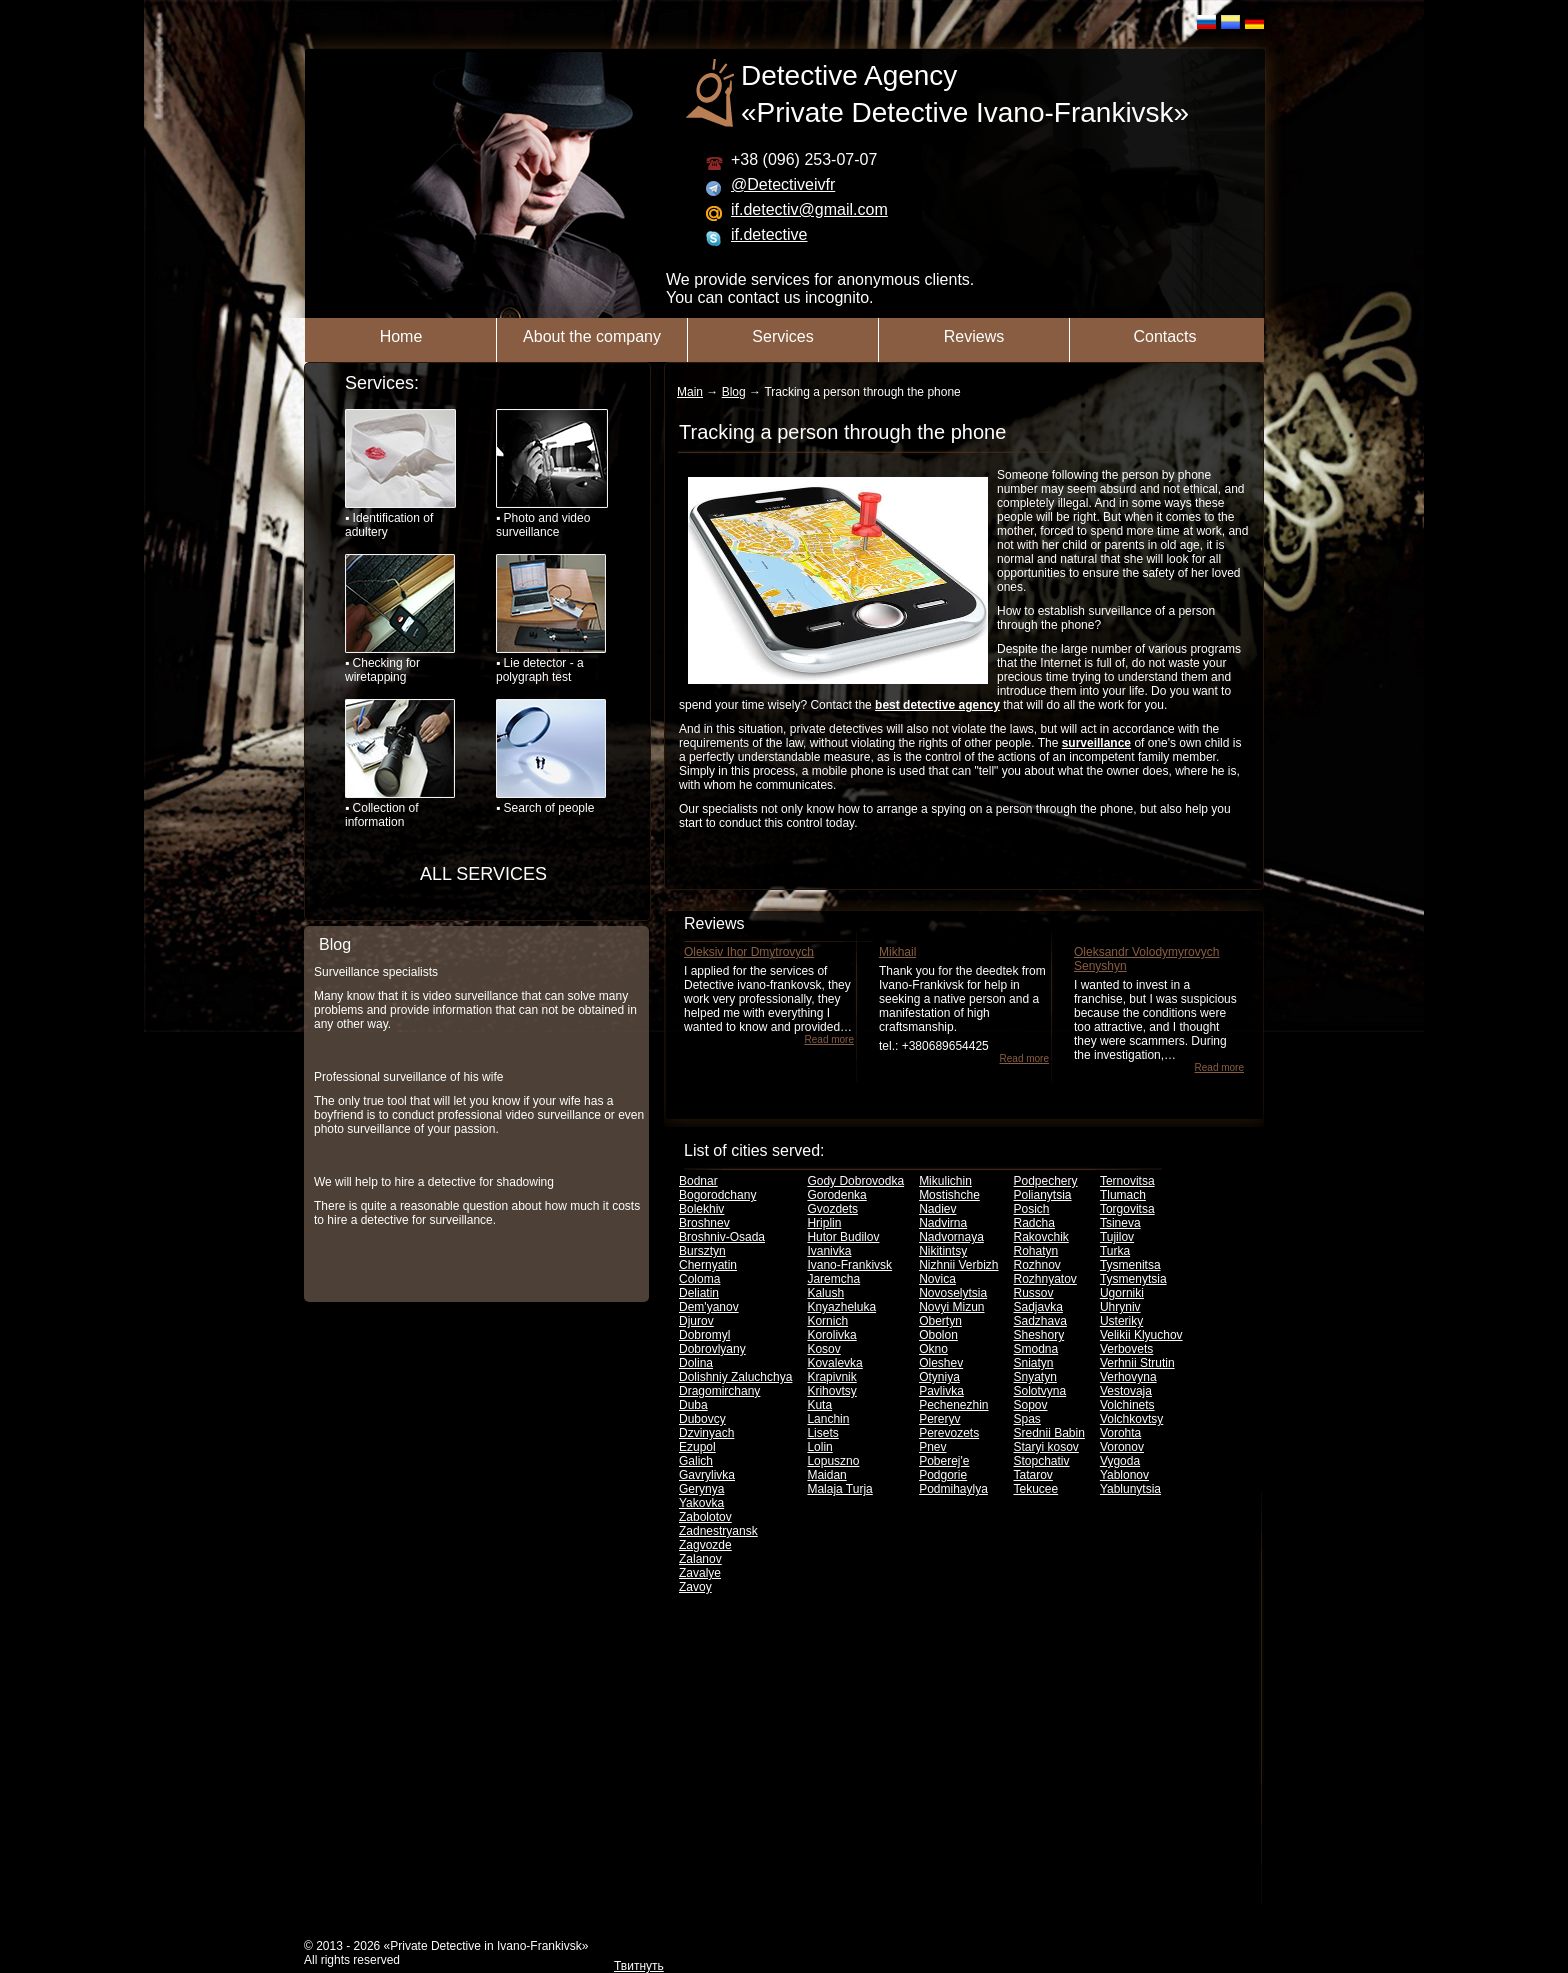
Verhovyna (1128, 1377)
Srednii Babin (1049, 1433)
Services (782, 336)
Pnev (932, 1447)
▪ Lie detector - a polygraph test (551, 619)
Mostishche (949, 1195)
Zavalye (700, 1573)
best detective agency (937, 705)
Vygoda (1120, 1461)
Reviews (974, 336)
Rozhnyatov (1045, 1279)
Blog (335, 944)
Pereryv (939, 1419)
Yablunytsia (1130, 1489)
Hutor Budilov (843, 1237)
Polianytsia (1043, 1195)
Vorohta (1120, 1433)
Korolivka (831, 1335)
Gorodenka (836, 1195)
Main (690, 392)
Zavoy (695, 1587)
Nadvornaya (951, 1237)
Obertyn (940, 1321)
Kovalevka (834, 1363)
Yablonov (1124, 1475)
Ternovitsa (1127, 1181)
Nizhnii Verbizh (958, 1265)
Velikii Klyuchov (1141, 1335)
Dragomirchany (719, 1391)
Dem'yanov (709, 1307)
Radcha (1034, 1223)
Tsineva (1120, 1223)
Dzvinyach (706, 1433)
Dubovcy (702, 1419)
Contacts (1164, 336)
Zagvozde (705, 1545)
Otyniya (939, 1377)
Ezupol (697, 1447)
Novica (937, 1279)
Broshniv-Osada (722, 1237)
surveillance (1096, 743)
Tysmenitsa (1130, 1265)
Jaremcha (833, 1279)
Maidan (826, 1475)
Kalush (825, 1293)
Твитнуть (639, 1966)
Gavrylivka (707, 1475)
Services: (382, 383)
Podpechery (1046, 1181)
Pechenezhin (953, 1405)
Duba (693, 1405)
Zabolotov (705, 1517)
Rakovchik (1041, 1237)
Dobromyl (704, 1335)
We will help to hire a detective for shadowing (434, 1182)
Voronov (1122, 1447)
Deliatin (699, 1293)
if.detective (769, 234)
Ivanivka (829, 1251)
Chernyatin (708, 1265)
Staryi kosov (1046, 1447)
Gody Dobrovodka (855, 1181)
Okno (933, 1349)
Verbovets (1126, 1349)
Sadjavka (1038, 1307)
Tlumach (1123, 1195)
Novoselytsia (953, 1293)
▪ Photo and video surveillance (551, 474)
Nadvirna (943, 1223)
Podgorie (943, 1475)
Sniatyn (1034, 1363)
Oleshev (941, 1363)
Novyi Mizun (951, 1307)
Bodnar (698, 1181)
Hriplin (824, 1223)
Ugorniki (1122, 1293)
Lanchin (828, 1419)
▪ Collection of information (400, 764)
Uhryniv (1120, 1307)
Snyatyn (1035, 1377)
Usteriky (1121, 1321)
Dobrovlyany (712, 1349)
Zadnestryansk (718, 1531)
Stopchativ (1042, 1461)
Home (401, 336)
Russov (1034, 1293)
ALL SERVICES (483, 874)
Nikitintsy (943, 1251)
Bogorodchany (717, 1195)
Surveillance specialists (376, 972)
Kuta (819, 1405)
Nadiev (937, 1209)
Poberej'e (944, 1461)
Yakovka (701, 1503)
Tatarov (1033, 1475)
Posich (1032, 1209)
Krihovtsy (831, 1391)
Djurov (696, 1321)
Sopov (1031, 1405)
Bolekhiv (701, 1209)
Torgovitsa (1127, 1209)
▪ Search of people (551, 757)
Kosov (823, 1349)
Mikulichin (945, 1181)
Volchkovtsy (1131, 1419)
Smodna (1036, 1349)
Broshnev (704, 1223)
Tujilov (1117, 1237)
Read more (829, 1039)
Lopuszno (833, 1461)
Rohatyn (1036, 1251)
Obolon (938, 1335)
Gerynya (701, 1489)
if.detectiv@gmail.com (809, 209)
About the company (592, 336)
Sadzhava (1040, 1321)
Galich (696, 1461)
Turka (1115, 1251)
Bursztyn (702, 1251)
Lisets (822, 1433)
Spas (1027, 1419)
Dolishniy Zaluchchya (735, 1377)
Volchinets (1127, 1405)
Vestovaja (1126, 1391)
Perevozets (949, 1433)
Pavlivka (941, 1391)
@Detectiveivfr (783, 184)
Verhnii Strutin (1137, 1363)
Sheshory (1039, 1335)
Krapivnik (831, 1377)
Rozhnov (1037, 1265)
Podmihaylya (953, 1489)
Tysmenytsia (1133, 1279)
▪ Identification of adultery (400, 474)
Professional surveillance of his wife (408, 1077)
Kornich (827, 1321)
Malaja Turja (839, 1489)
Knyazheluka (841, 1307)
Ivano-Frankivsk (849, 1265)
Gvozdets (832, 1209)
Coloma (699, 1279)
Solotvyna (1040, 1391)
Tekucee (1036, 1489)
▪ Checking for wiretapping (400, 619)
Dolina (696, 1363)
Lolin (819, 1447)
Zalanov (700, 1559)
